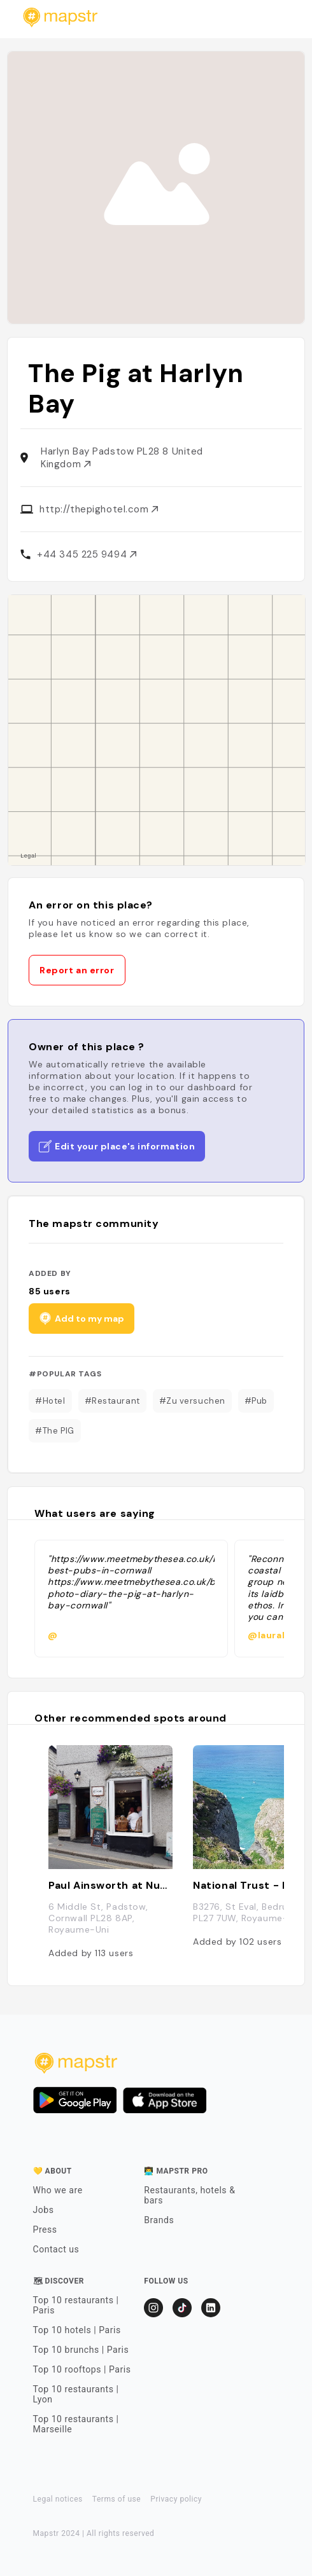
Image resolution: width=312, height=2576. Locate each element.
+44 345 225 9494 (86, 554)
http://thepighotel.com (98, 509)
